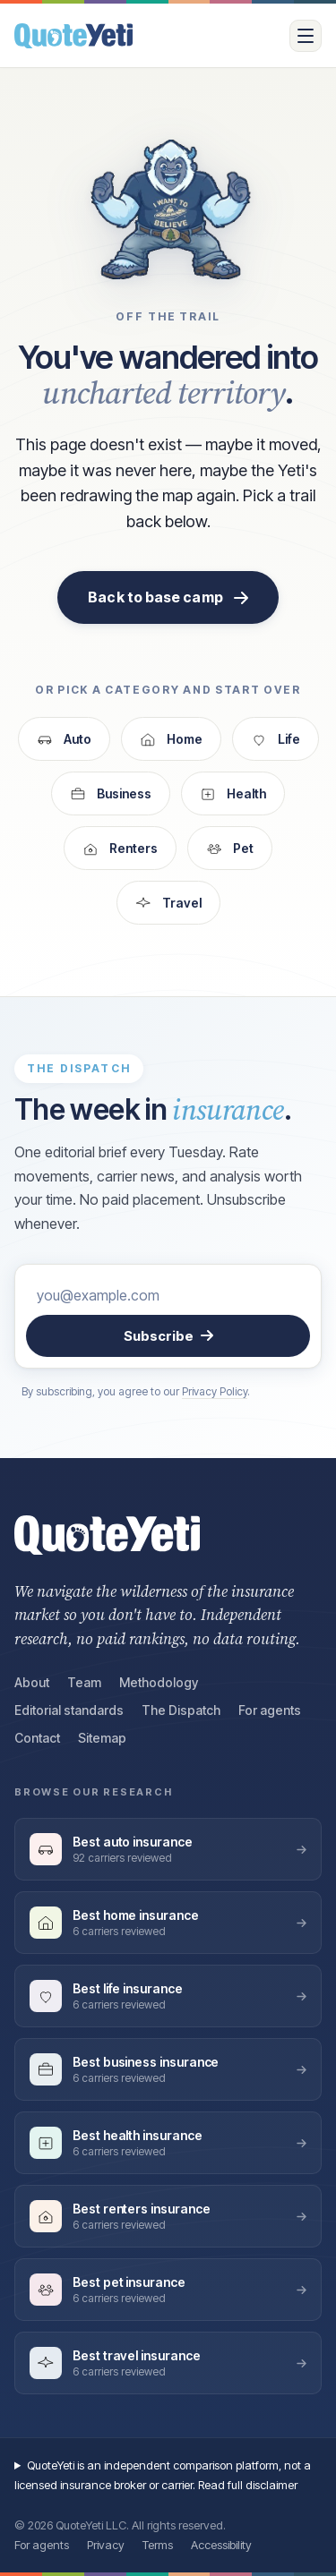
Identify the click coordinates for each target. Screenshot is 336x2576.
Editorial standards (69, 1710)
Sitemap (102, 1737)
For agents (269, 1710)
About (31, 1682)
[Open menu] (305, 36)
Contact (37, 1737)
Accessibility (221, 2545)
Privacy (106, 2545)
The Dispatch (181, 1710)
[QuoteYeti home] (144, 35)
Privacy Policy (214, 1391)
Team (84, 1682)
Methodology (158, 1682)
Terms (157, 2545)
